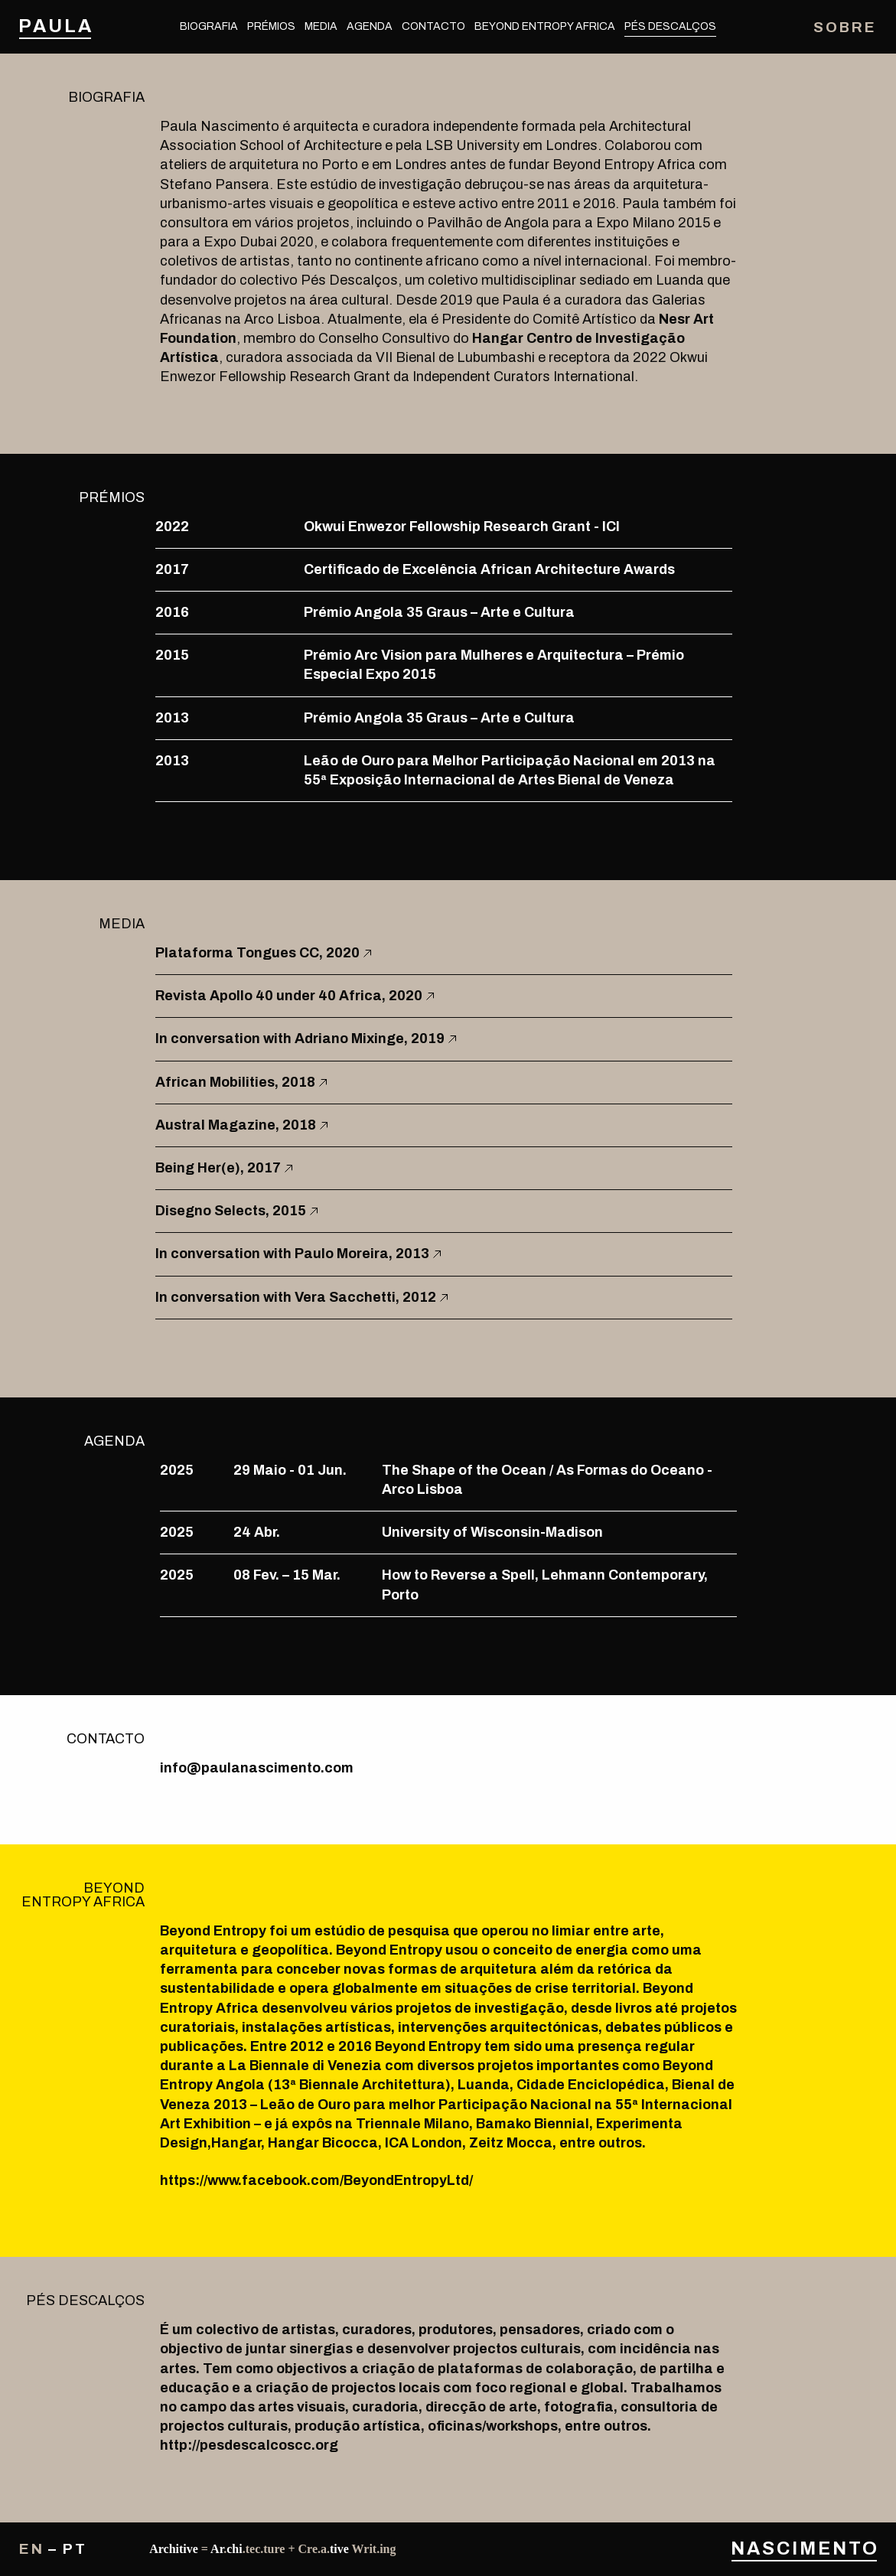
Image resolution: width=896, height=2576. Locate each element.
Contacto (433, 26)
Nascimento (804, 2548)
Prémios (271, 26)
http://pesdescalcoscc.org (249, 2445)
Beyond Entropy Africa (544, 26)
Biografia (209, 26)
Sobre (845, 27)
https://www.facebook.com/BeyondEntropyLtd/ (316, 2180)
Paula (55, 26)
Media (321, 26)
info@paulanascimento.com (257, 1767)
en (31, 2549)
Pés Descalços (670, 26)
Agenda (370, 26)
